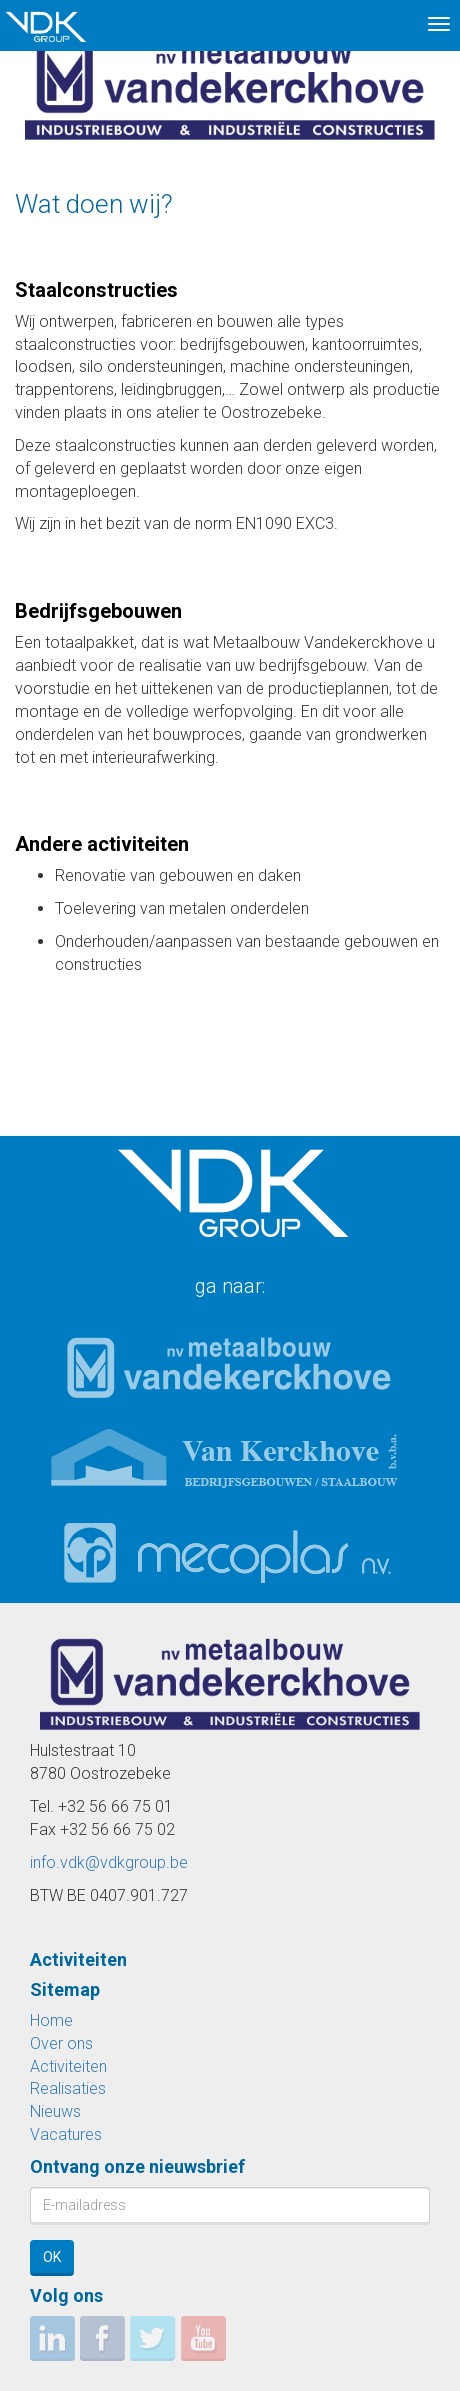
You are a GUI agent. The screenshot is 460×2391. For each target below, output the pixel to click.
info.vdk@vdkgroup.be (109, 1862)
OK (52, 2257)
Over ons (61, 2043)
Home (51, 2020)
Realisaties (68, 2088)
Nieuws (55, 2111)
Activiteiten (68, 2066)
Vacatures (66, 2134)
